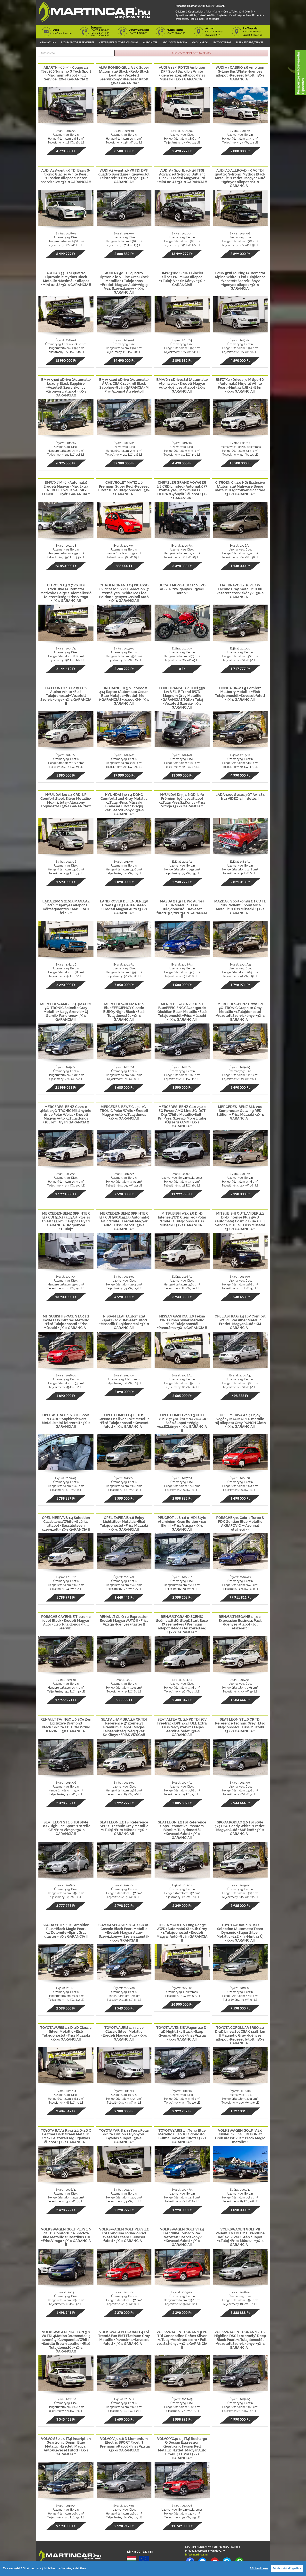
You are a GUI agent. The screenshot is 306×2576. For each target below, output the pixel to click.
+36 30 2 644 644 (100, 33)
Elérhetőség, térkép (249, 42)
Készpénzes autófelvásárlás (118, 42)
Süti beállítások (259, 2568)
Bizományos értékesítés (77, 42)
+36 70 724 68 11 (176, 33)
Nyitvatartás (222, 42)
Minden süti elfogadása (287, 2568)
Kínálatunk (48, 42)
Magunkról (200, 42)
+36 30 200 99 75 (100, 35)
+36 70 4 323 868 (100, 30)
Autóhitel (150, 42)
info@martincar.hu (62, 33)
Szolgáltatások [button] (174, 42)
